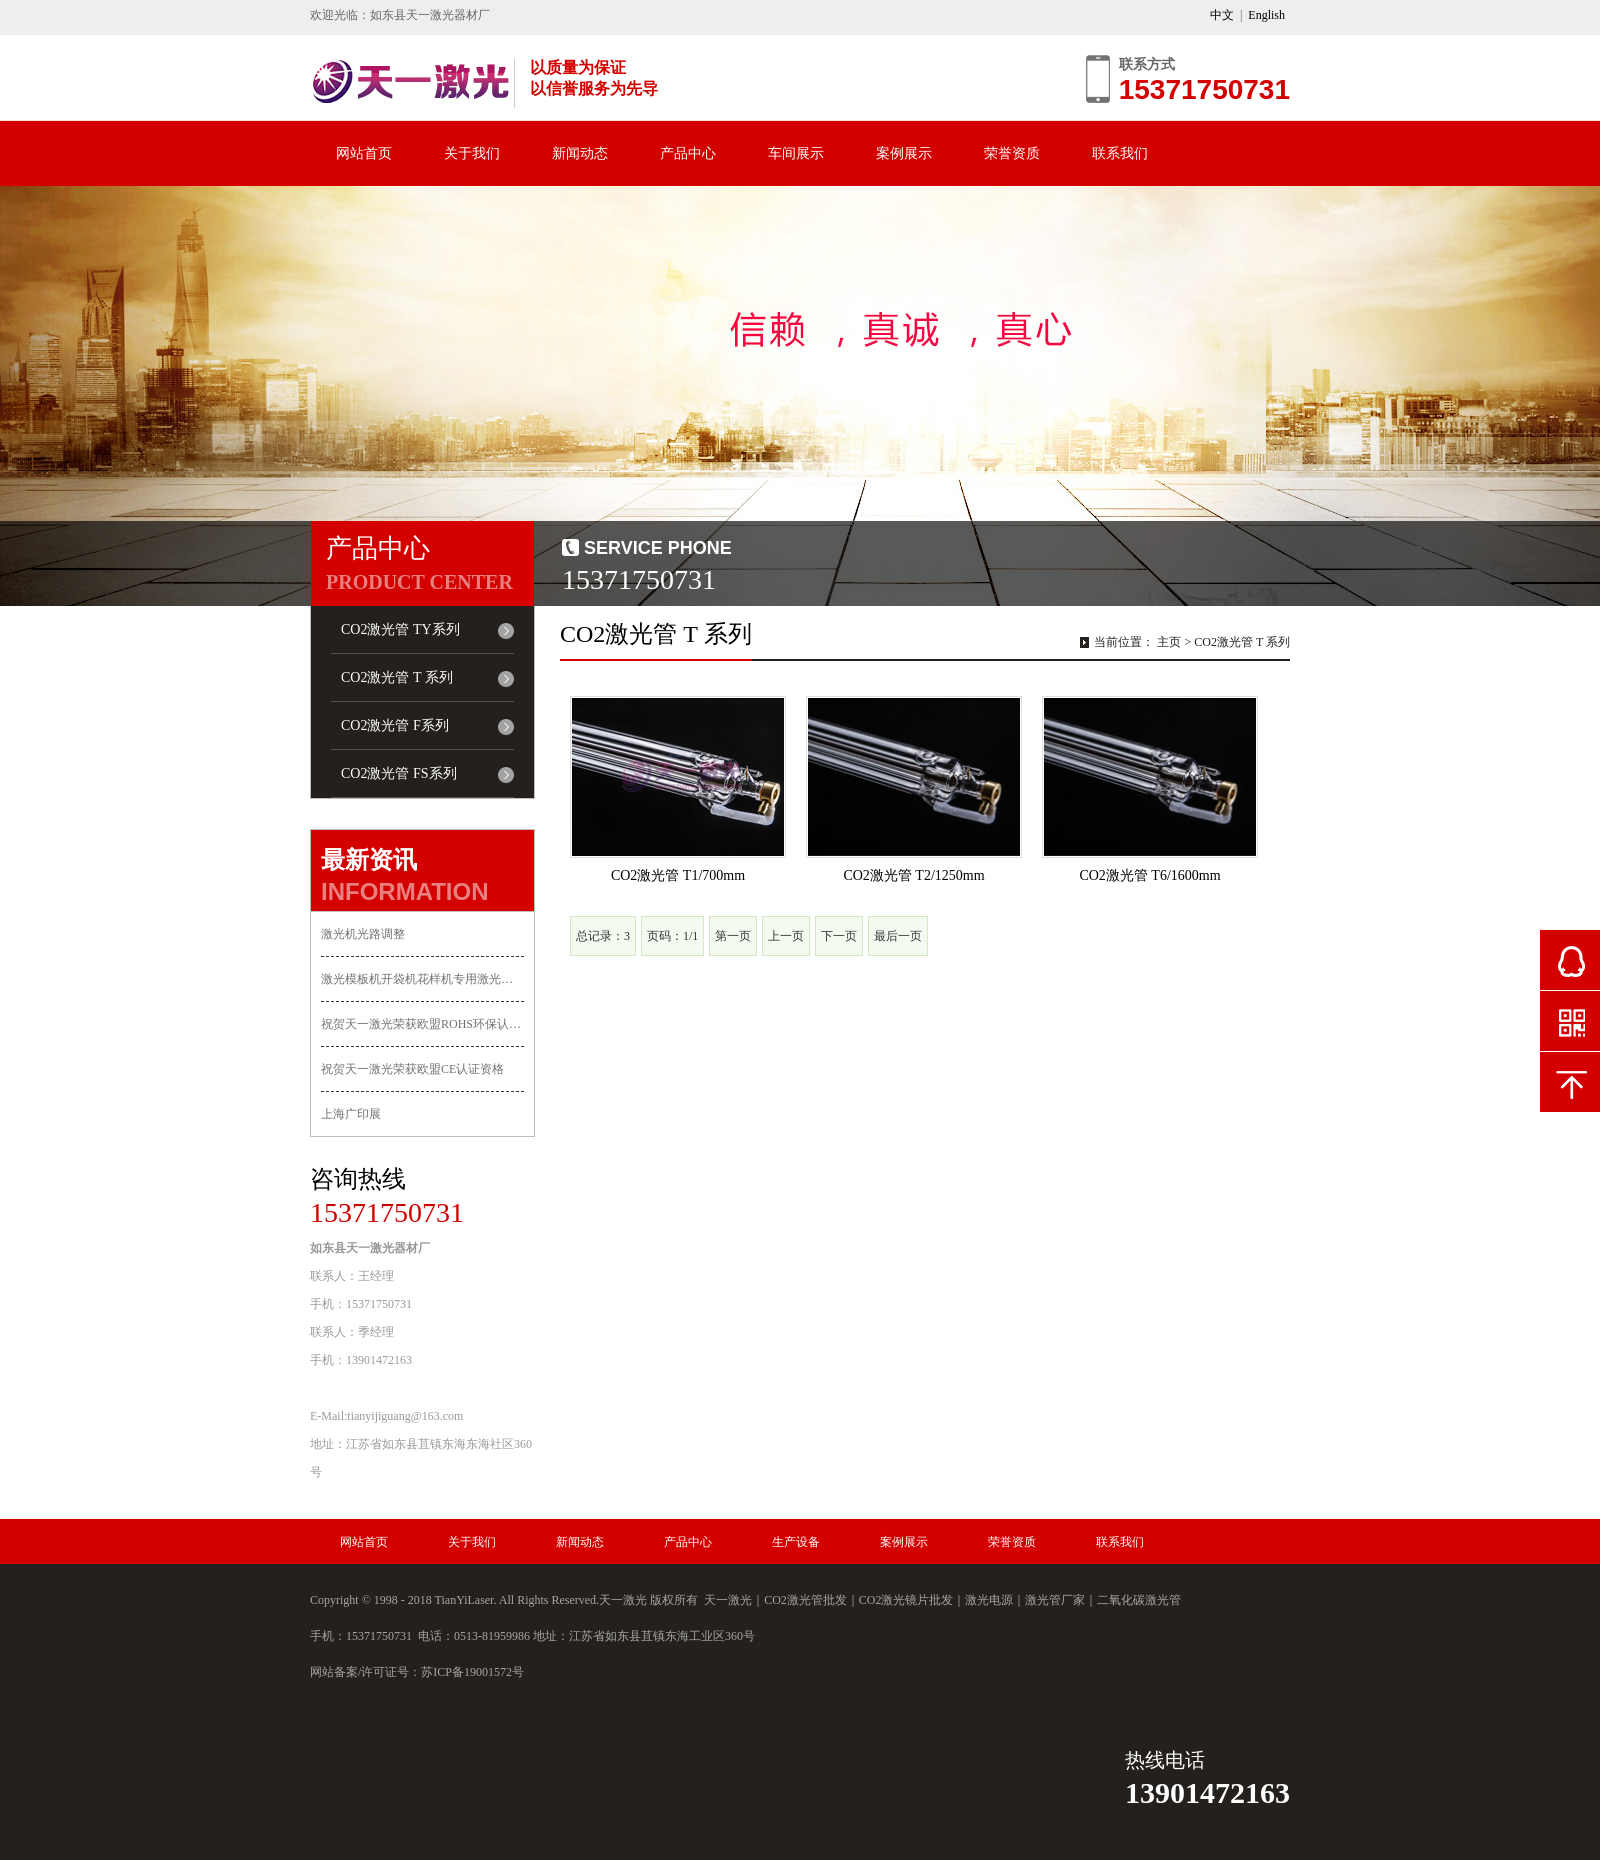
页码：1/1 (672, 936)
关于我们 (472, 153)
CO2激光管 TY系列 (400, 629)
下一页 (839, 936)
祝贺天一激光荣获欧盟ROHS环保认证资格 (422, 1024)
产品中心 (688, 153)
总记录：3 (603, 936)
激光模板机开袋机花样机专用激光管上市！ (422, 979)
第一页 (733, 936)
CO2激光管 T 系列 (397, 677)
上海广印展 (351, 1114)
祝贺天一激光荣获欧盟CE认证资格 (412, 1069)
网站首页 (364, 153)
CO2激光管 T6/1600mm (1149, 875)
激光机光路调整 (363, 934)
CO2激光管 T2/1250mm (913, 875)
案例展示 (904, 153)
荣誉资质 (1012, 153)
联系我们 (1120, 153)
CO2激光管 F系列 (395, 725)
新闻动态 (580, 153)
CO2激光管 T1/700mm (678, 875)
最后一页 (898, 936)
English (1266, 15)
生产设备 (796, 1542)
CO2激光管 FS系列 (399, 773)
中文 (1222, 15)
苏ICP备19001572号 (472, 1672)
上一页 (786, 936)
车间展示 (796, 153)
